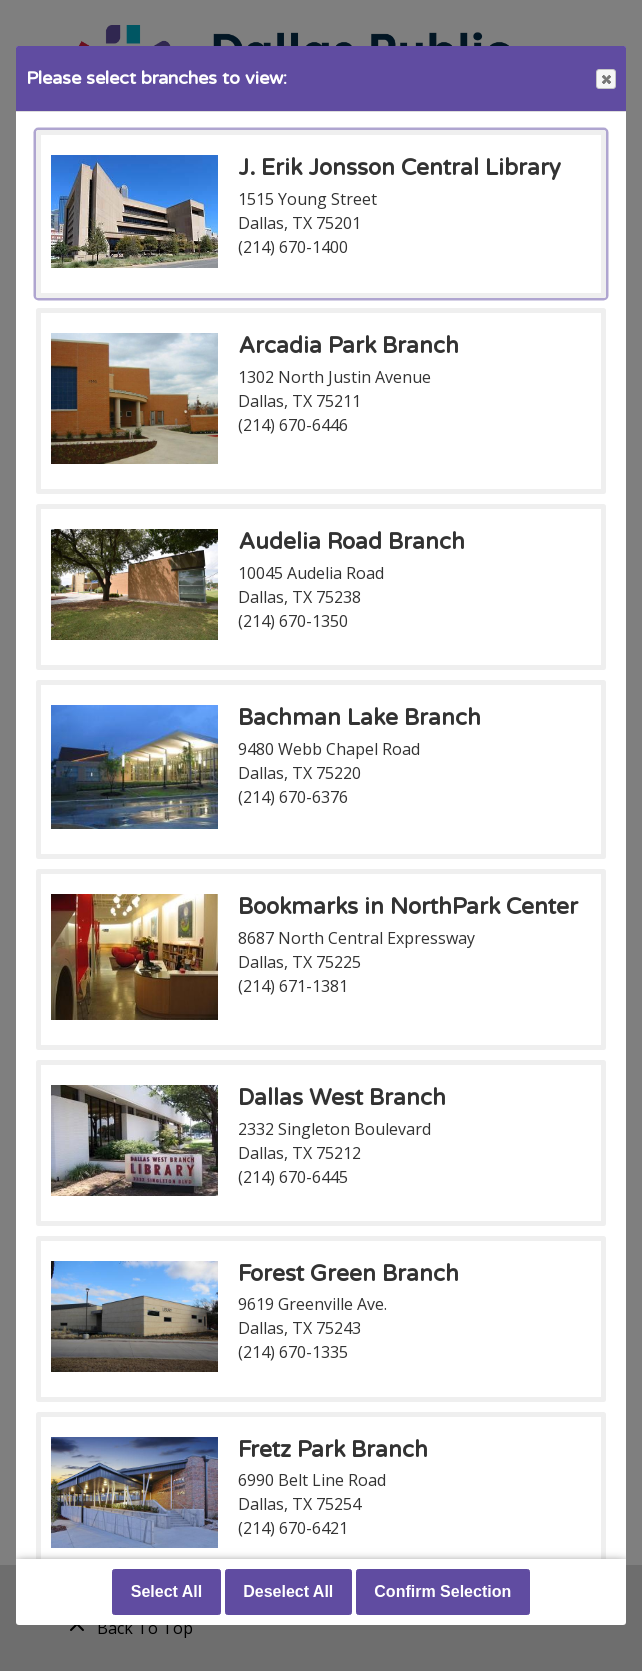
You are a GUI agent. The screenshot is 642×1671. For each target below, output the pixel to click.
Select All (166, 1591)
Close (605, 79)
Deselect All (288, 1591)
